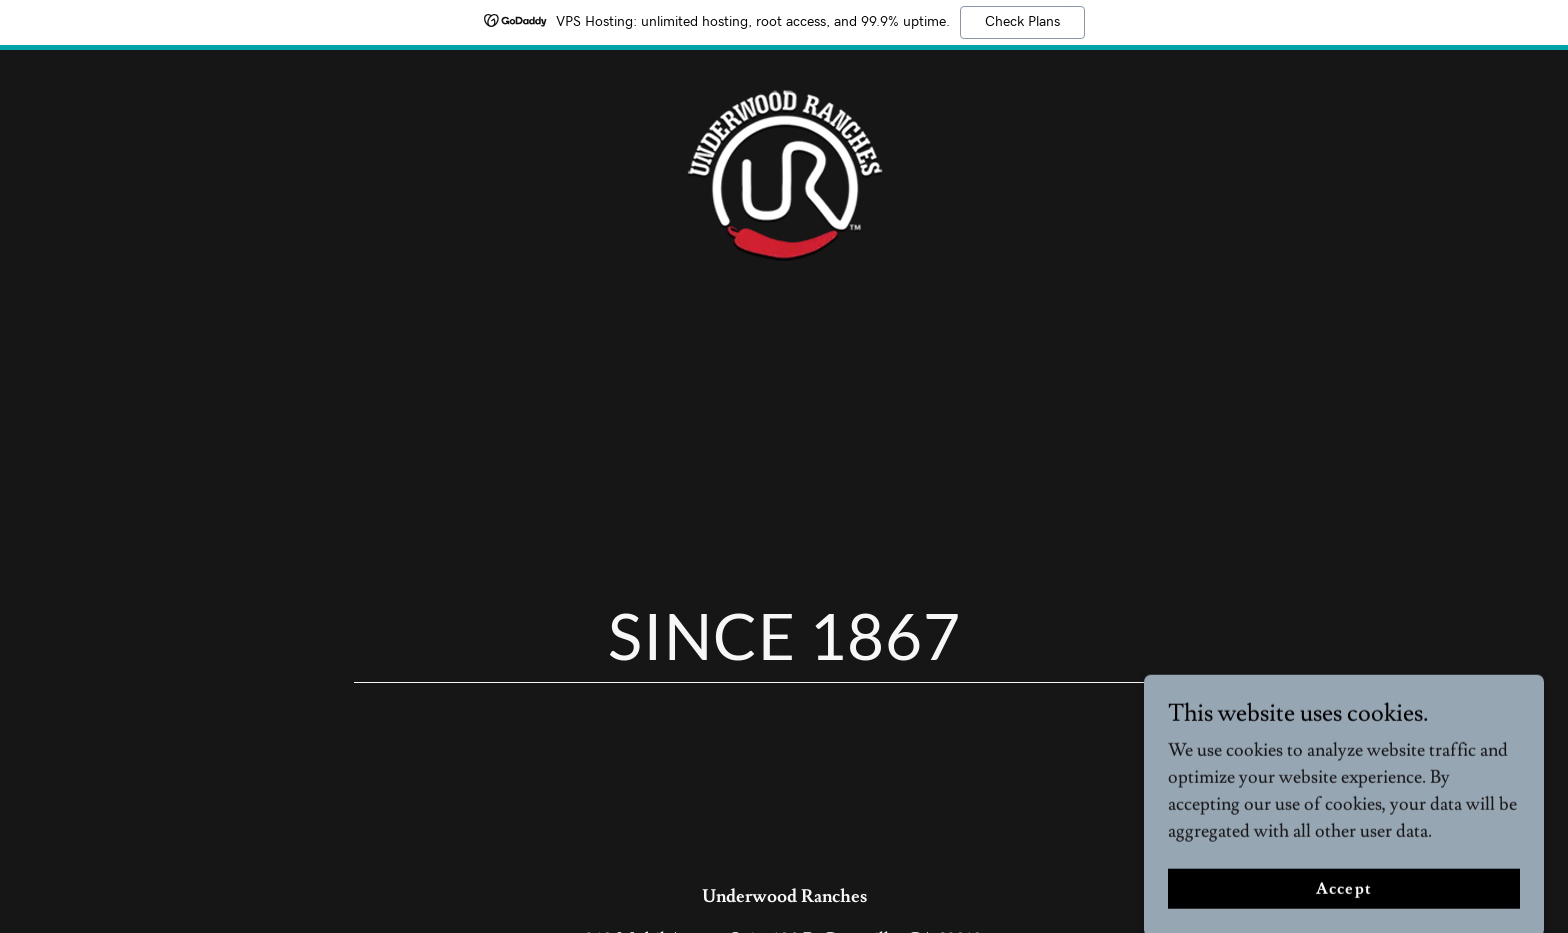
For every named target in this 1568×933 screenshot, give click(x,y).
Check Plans (1022, 22)
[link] (784, 169)
